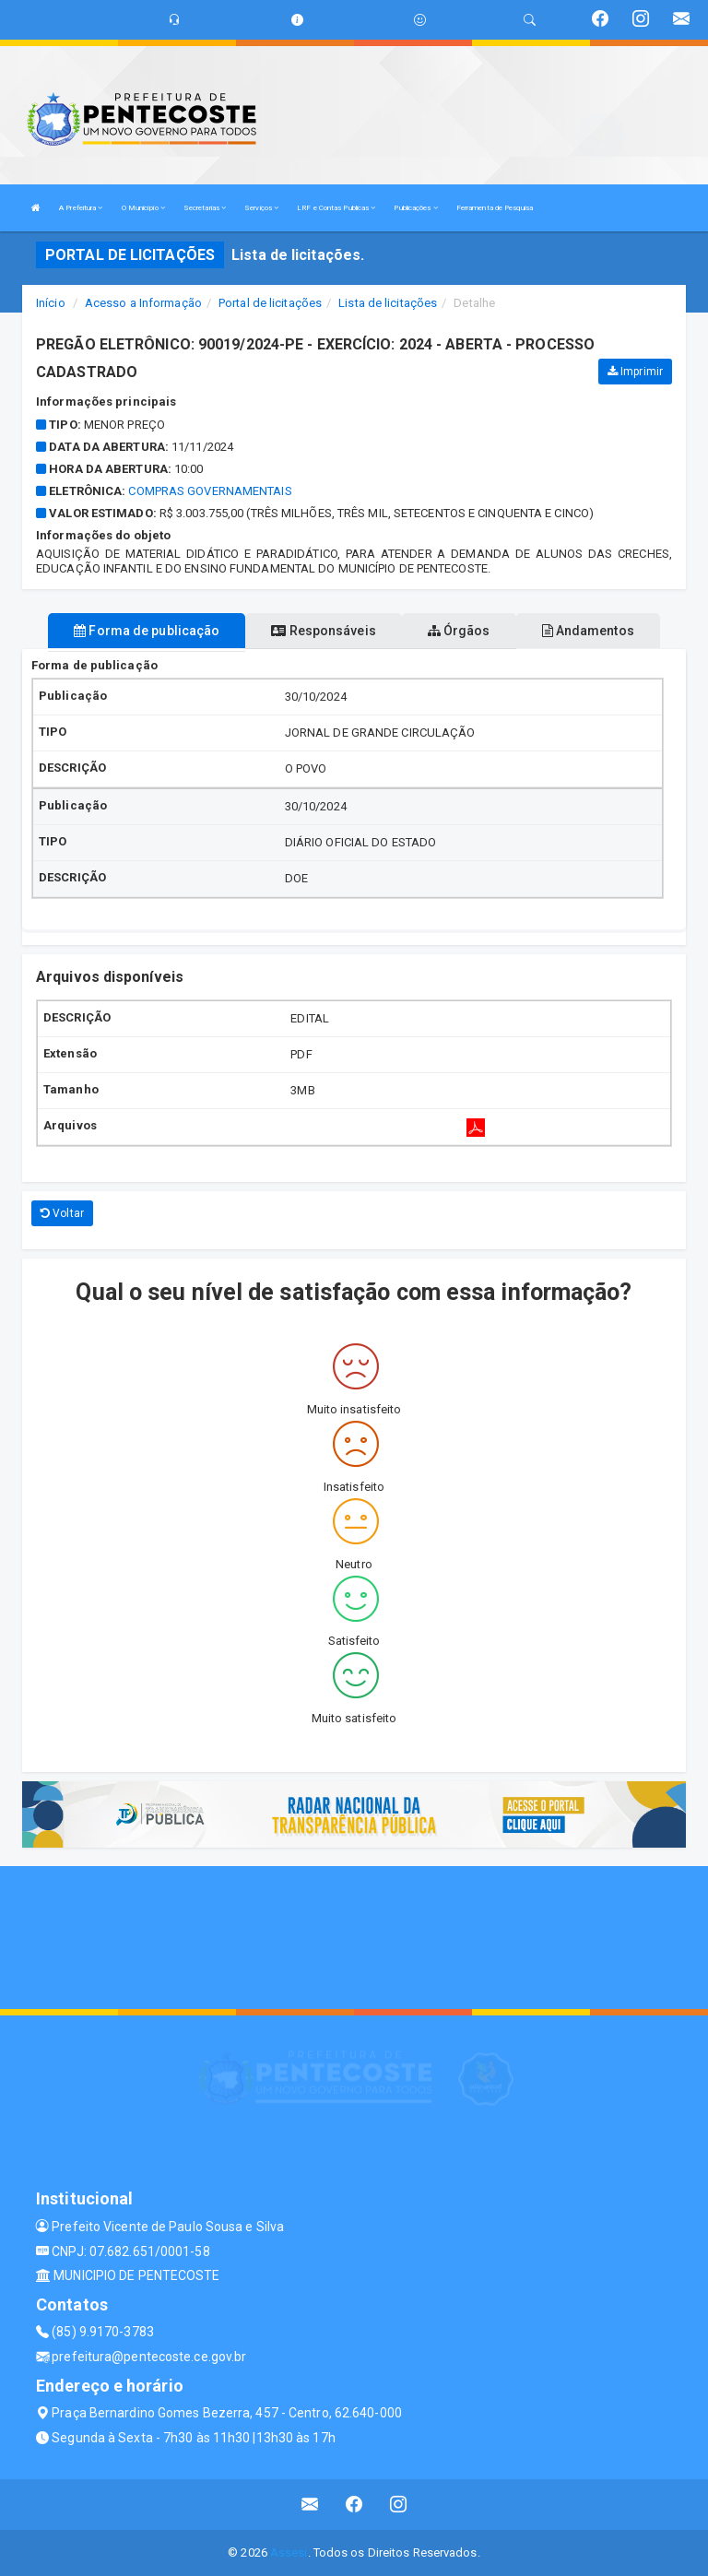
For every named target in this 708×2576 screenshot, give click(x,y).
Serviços (261, 208)
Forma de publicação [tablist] (146, 630)
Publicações (415, 208)
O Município (143, 208)
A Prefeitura (80, 208)
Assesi (289, 2552)
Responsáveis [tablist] (323, 630)
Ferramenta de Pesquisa (494, 208)
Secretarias (204, 208)
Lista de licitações (387, 303)
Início (50, 303)
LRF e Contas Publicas (336, 208)
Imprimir (635, 371)
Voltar (62, 1213)
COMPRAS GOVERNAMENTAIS (209, 491)
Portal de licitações (270, 303)
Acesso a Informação (143, 303)
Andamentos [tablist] (588, 630)
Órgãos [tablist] (459, 630)
